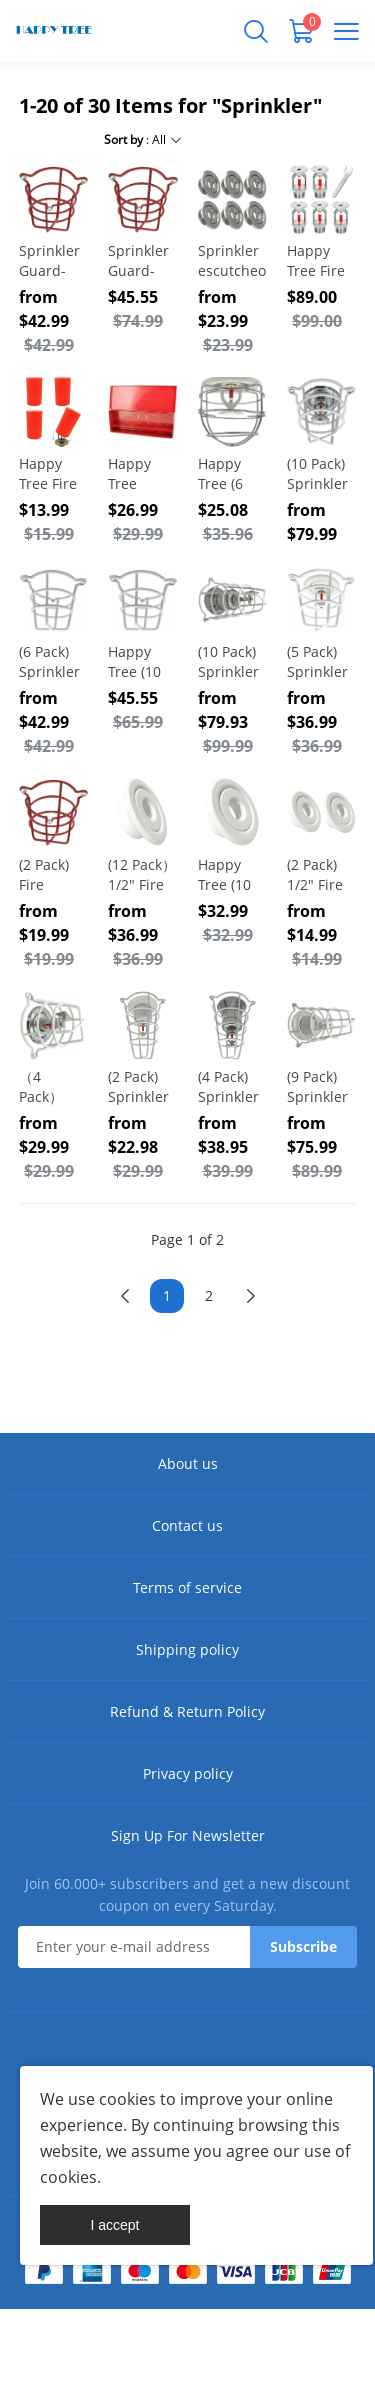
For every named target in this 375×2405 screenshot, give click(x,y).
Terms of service (187, 1587)
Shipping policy (187, 1649)
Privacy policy (188, 1773)
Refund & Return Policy (187, 1711)
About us (188, 1463)
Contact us (187, 1525)
